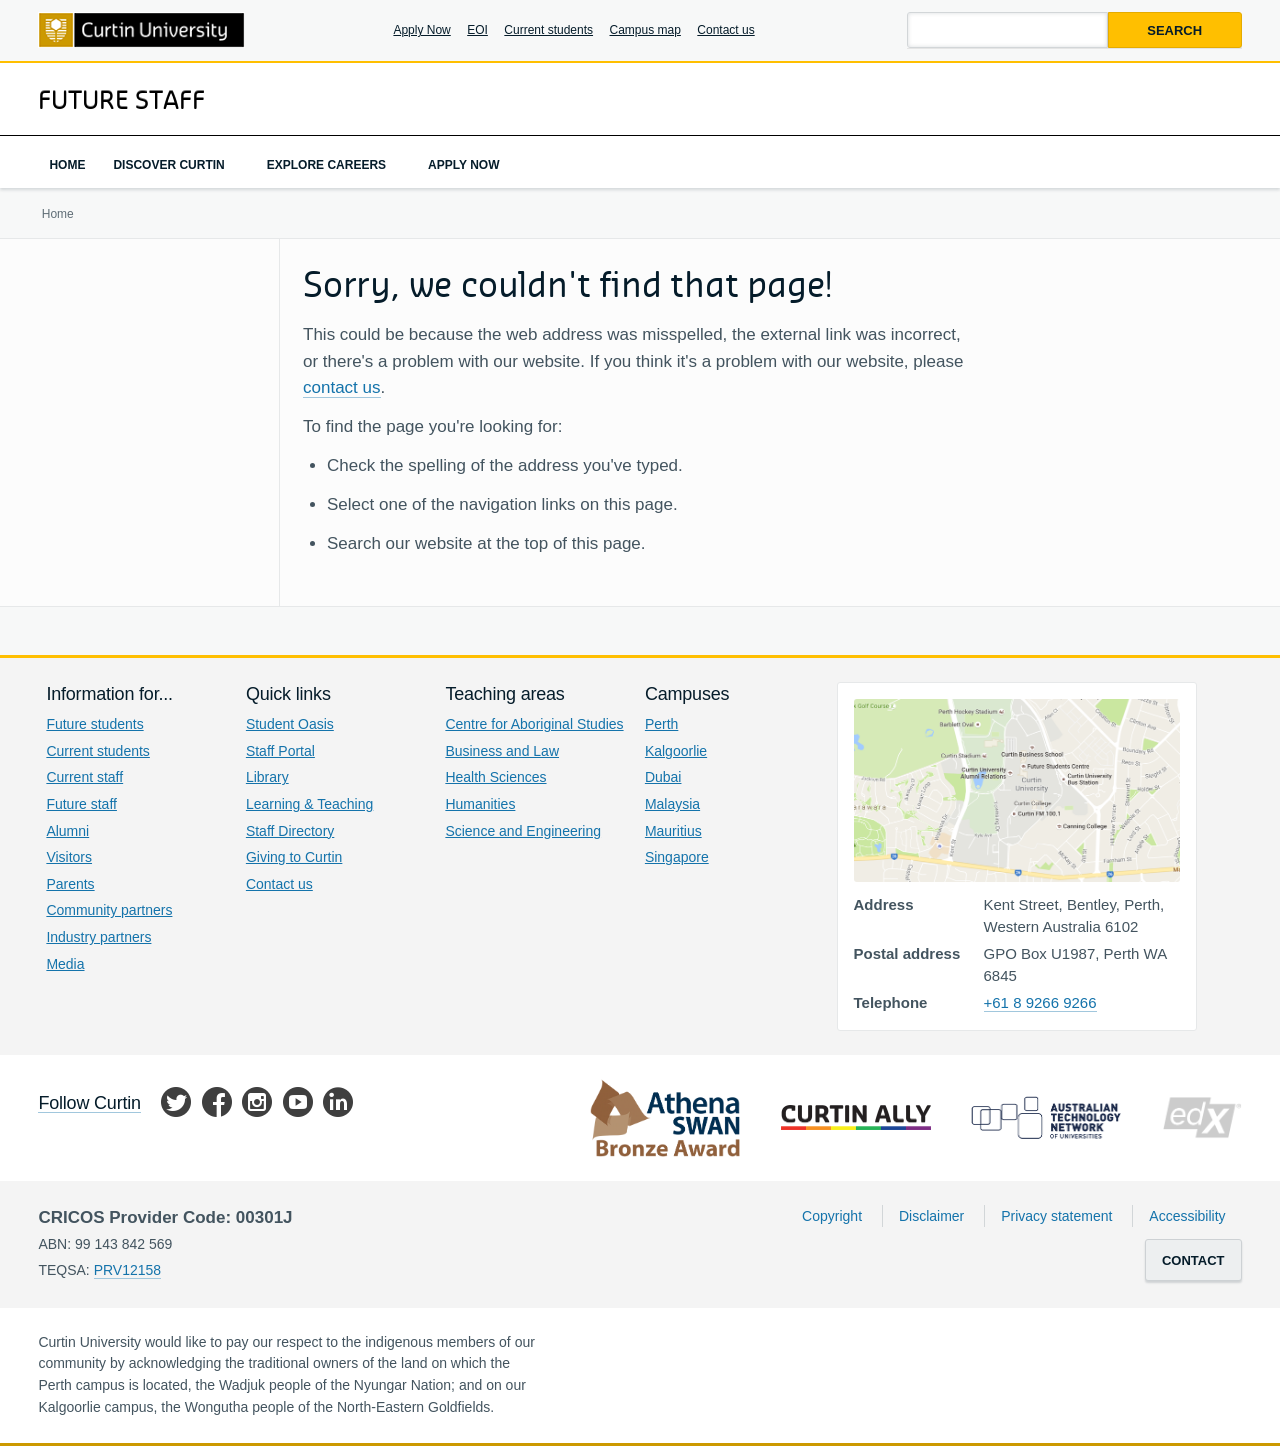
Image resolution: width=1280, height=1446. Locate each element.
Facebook (217, 1105)
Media (65, 964)
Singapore (677, 857)
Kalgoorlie (676, 751)
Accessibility (1187, 1216)
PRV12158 (127, 1270)
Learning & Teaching (309, 804)
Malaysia (672, 804)
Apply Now (421, 30)
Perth (661, 724)
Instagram (257, 1105)
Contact (1193, 1260)
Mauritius (673, 831)
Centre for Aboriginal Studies (534, 724)
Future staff (81, 804)
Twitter (176, 1105)
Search (1174, 30)
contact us (342, 387)
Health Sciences (495, 777)
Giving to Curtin (294, 857)
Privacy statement (1056, 1216)
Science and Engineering (523, 831)
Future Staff (121, 99)
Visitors (69, 857)
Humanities (480, 804)
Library (267, 777)
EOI (477, 30)
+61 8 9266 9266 (1040, 1002)
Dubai (663, 777)
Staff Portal (280, 751)
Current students (548, 30)
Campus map (645, 30)
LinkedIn (338, 1105)
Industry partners (98, 937)
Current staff (84, 777)
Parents (70, 884)
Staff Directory (290, 831)
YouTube (298, 1105)
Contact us (725, 30)
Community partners (109, 910)
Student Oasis (290, 724)
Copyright (832, 1216)
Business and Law (502, 751)
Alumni (67, 831)
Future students (94, 724)
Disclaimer (931, 1216)
